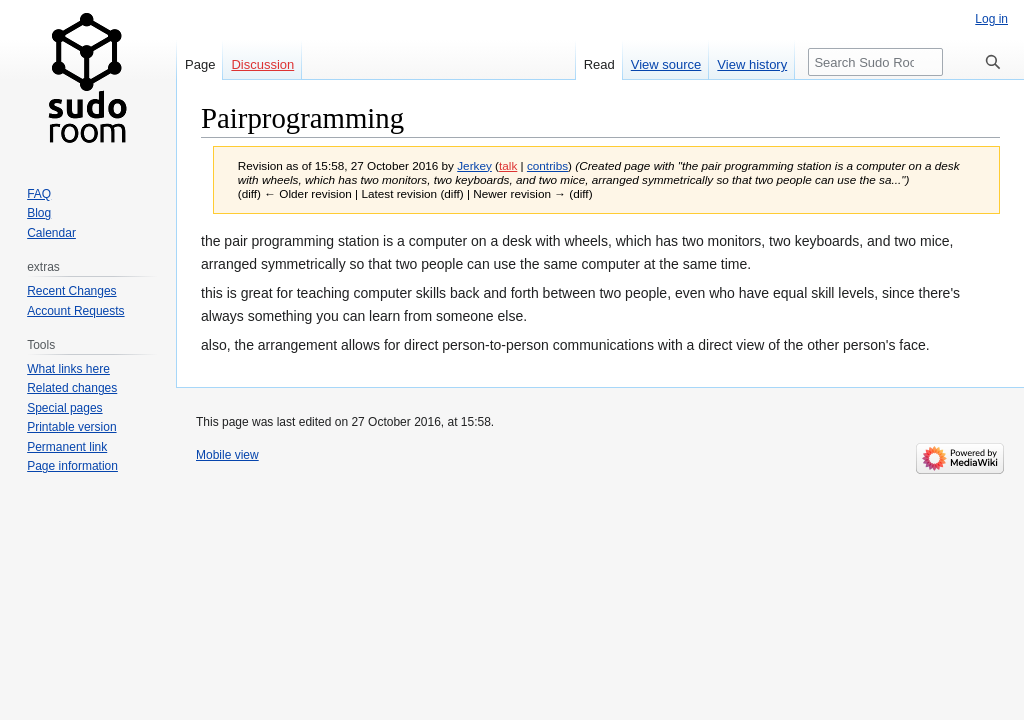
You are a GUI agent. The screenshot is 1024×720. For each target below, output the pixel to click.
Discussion (262, 64)
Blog (39, 213)
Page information (72, 466)
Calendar (51, 233)
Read (599, 64)
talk (508, 165)
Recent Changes (71, 291)
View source (666, 64)
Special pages (64, 408)
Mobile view (227, 455)
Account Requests (75, 311)
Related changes (72, 388)
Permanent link (67, 447)
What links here (68, 369)
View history (752, 64)
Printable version (71, 427)
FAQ (39, 194)
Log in (991, 19)
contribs (547, 165)
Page (200, 64)
